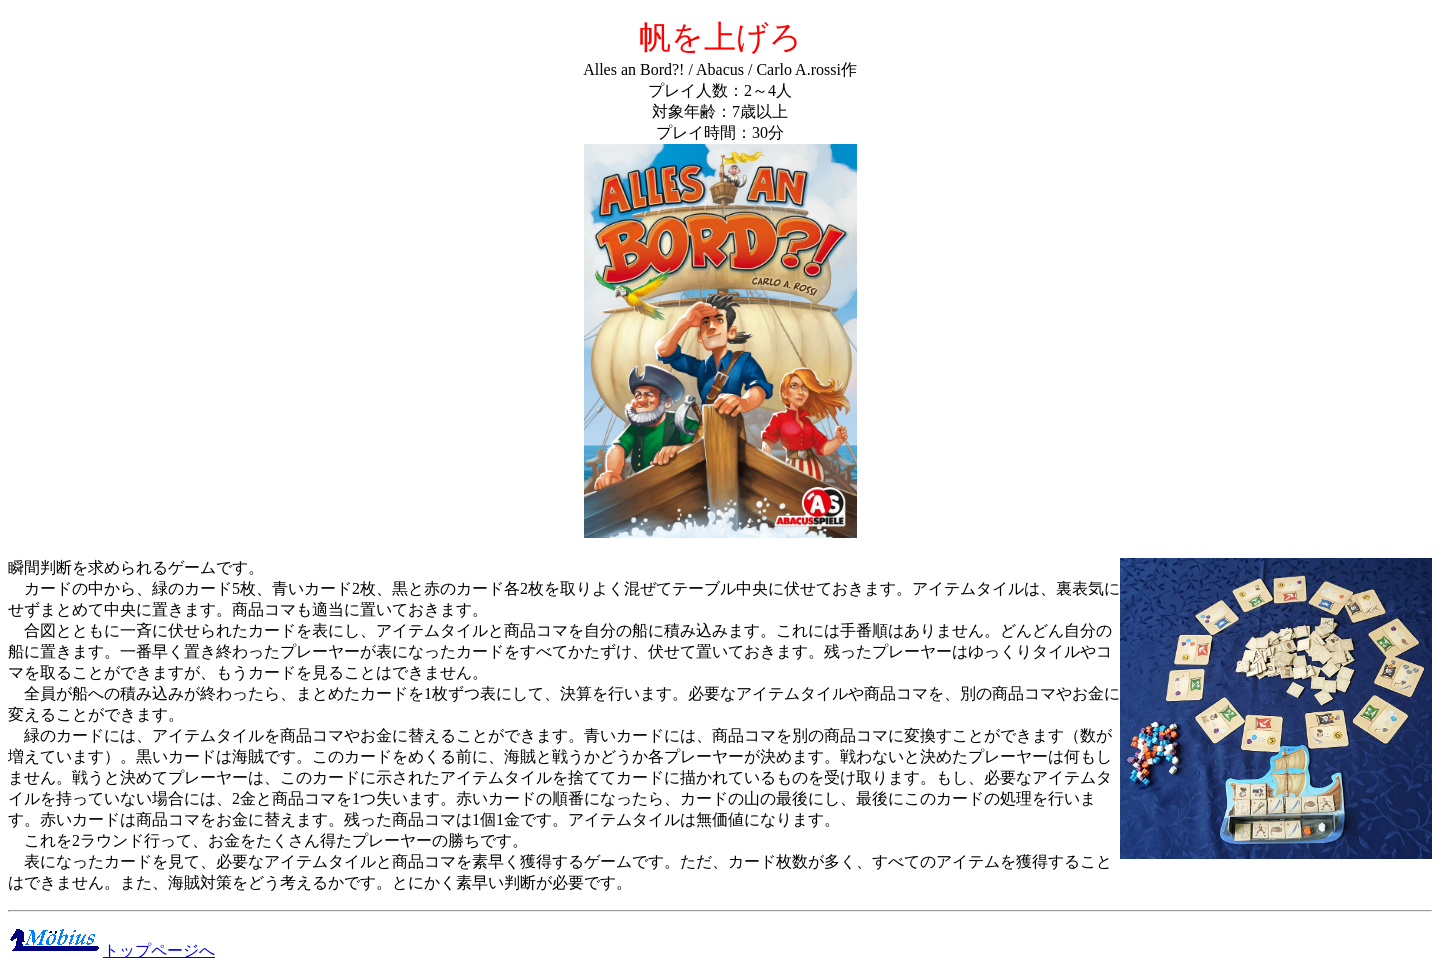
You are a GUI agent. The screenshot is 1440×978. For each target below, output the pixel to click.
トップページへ (111, 950)
